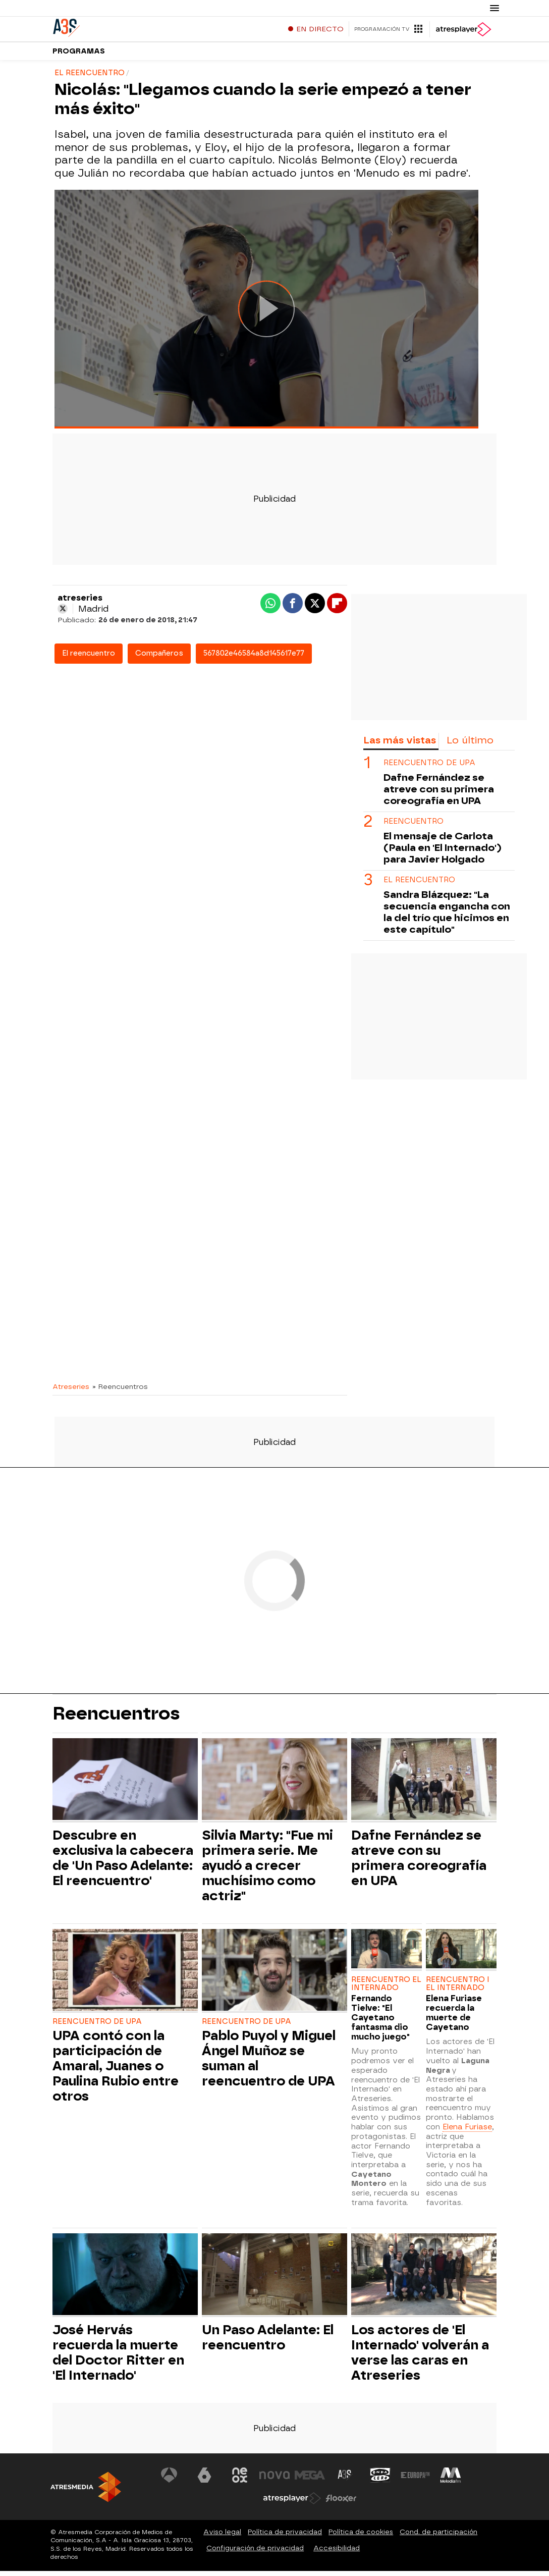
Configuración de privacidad (255, 2553)
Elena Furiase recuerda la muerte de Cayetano (454, 2018)
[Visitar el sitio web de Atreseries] (345, 2480)
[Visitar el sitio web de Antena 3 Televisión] (169, 2480)
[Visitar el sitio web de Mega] (310, 2480)
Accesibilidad (336, 2553)
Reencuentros (116, 1718)
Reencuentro (413, 826)
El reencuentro (88, 658)
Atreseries (70, 1391)
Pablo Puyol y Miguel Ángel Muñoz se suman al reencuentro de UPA (269, 2063)
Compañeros (159, 658)
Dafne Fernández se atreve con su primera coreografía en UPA (438, 794)
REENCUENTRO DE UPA (429, 768)
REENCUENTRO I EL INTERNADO (457, 1988)
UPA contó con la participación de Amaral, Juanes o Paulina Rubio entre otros (115, 2071)
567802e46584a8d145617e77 (253, 658)
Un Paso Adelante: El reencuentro (268, 2342)
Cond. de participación (438, 2537)
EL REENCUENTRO (419, 885)
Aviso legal (222, 2537)
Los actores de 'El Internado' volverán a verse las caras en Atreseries (420, 2357)
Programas (78, 55)
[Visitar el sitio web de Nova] (274, 2480)
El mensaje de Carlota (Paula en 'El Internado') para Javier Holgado (442, 852)
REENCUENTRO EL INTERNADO (386, 1988)
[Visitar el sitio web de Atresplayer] (292, 2503)
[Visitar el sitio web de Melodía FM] (450, 2480)
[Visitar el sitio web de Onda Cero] (380, 2480)
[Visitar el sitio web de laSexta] (204, 2480)
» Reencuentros (120, 1391)
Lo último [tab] (470, 745)
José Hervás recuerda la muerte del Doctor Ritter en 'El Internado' (118, 2357)
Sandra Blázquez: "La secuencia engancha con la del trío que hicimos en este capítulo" (446, 917)
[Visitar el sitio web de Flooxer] (341, 2503)
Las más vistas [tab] (399, 745)
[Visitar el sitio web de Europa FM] (415, 2480)
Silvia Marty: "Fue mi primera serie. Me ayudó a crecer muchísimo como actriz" (267, 1870)
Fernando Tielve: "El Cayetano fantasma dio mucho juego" (380, 2023)
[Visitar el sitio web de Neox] (240, 2480)
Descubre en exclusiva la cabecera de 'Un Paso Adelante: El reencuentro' (122, 1863)
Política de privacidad (285, 2537)
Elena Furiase (467, 2131)
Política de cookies (360, 2537)
